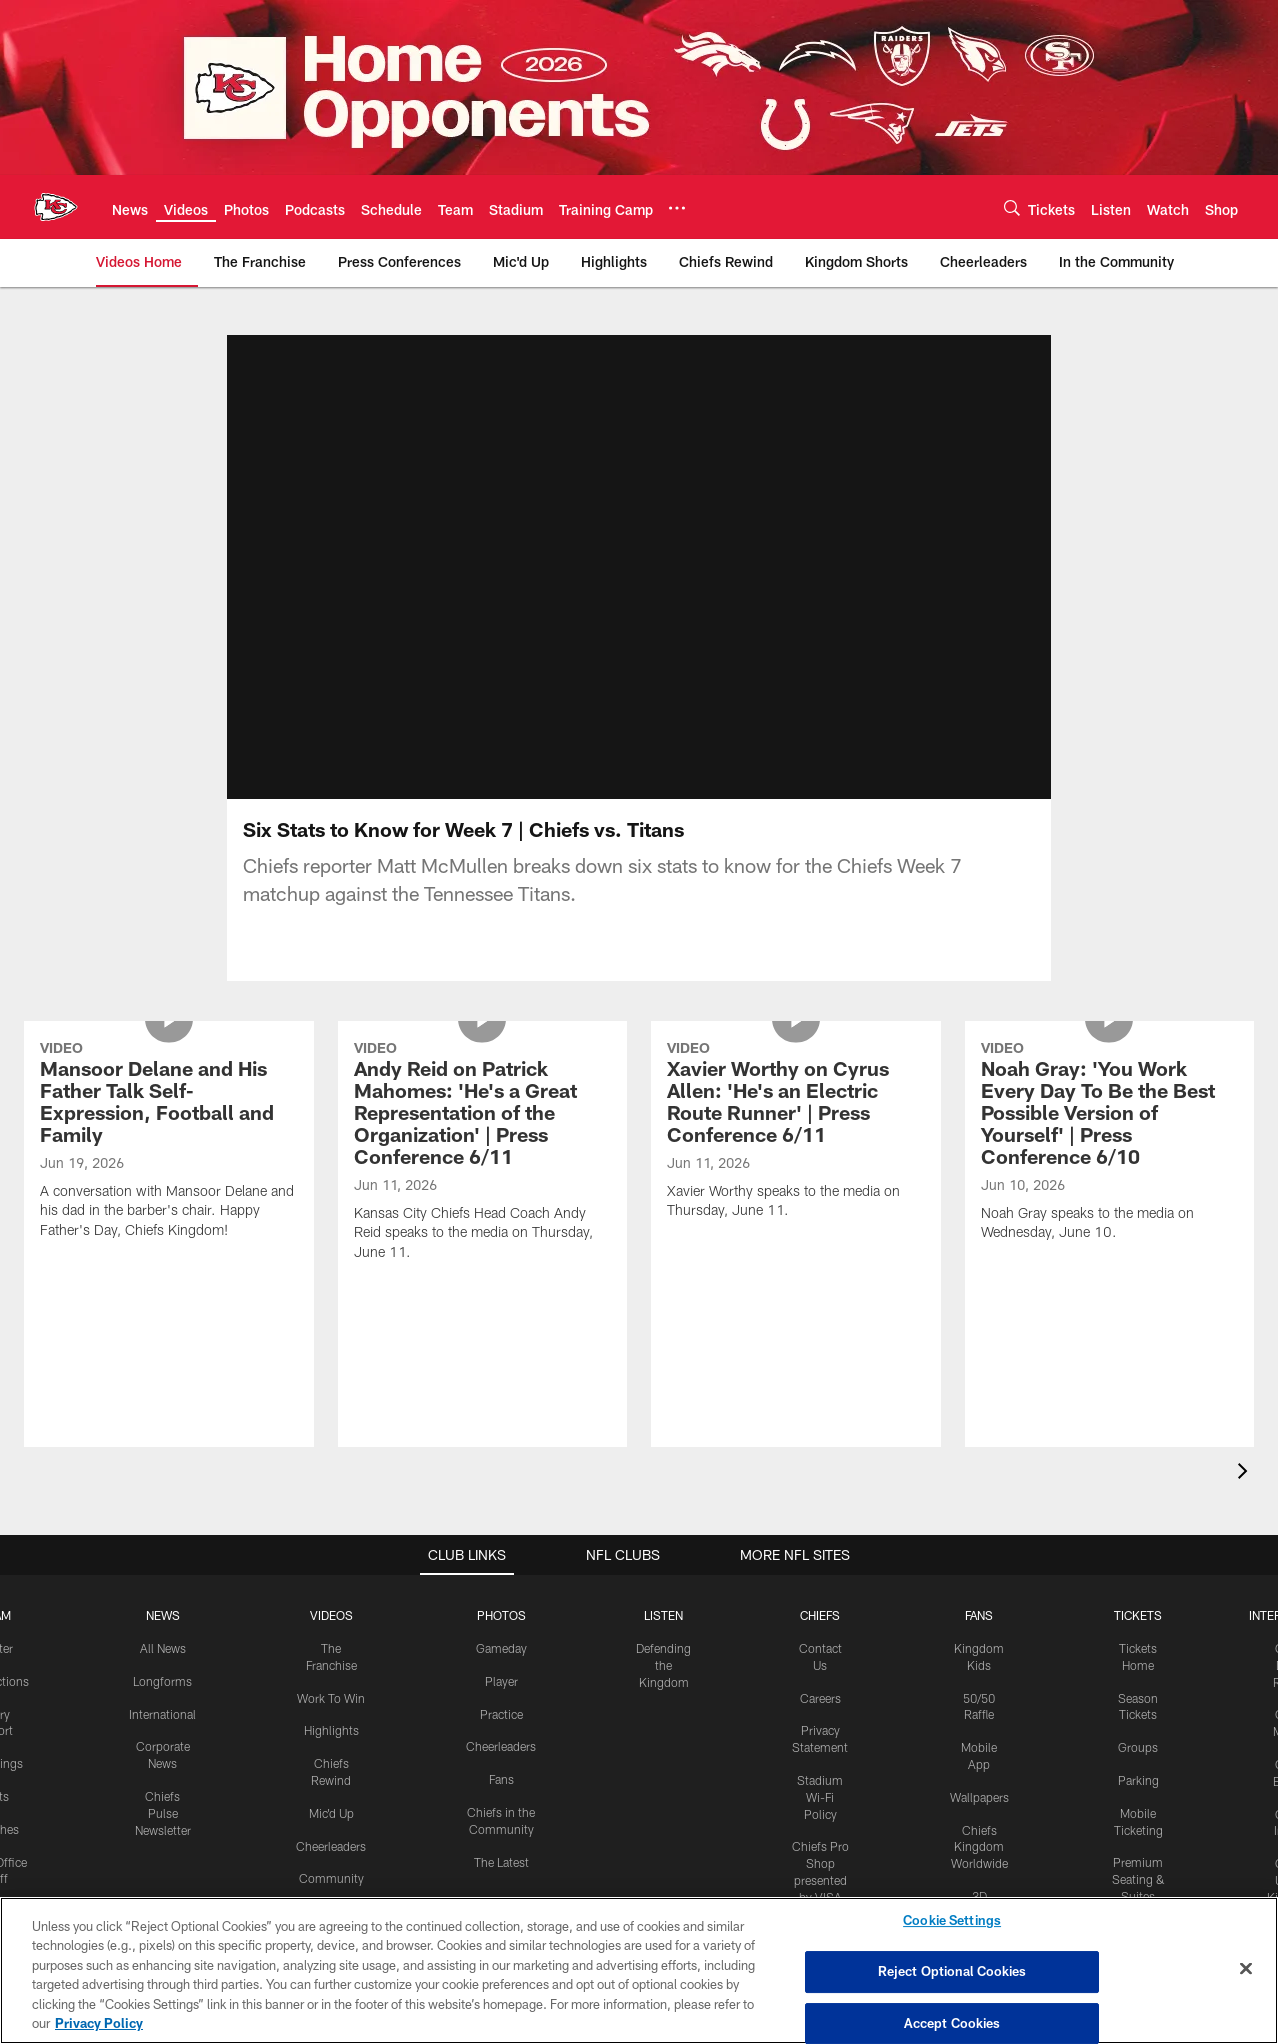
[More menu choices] (677, 208)
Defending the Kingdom (663, 1665)
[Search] (1012, 207)
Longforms (162, 1681)
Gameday (501, 1648)
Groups (1138, 1747)
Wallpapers (979, 1797)
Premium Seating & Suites (1138, 1879)
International (162, 1714)
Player (501, 1681)
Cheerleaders (331, 1846)
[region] (639, 1970)
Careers (820, 1698)
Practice (501, 1714)
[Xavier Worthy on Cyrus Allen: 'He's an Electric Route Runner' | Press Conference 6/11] (796, 1132)
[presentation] (1246, 1473)
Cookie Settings (952, 1921)
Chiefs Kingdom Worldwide (979, 1847)
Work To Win (331, 1698)
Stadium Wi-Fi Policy (820, 1797)
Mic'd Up (331, 1813)
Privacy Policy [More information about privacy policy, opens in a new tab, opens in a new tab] (99, 2023)
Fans (501, 1779)
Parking (1138, 1780)
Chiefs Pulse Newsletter (163, 1813)
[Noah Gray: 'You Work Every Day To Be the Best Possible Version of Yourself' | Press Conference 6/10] (1110, 1143)
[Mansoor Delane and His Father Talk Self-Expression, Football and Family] (169, 1142)
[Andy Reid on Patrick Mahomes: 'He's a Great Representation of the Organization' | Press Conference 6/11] (483, 1153)
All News (163, 1648)
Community (331, 1878)
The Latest (501, 1862)
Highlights (331, 1730)
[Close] (1246, 1969)
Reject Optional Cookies (952, 1971)
